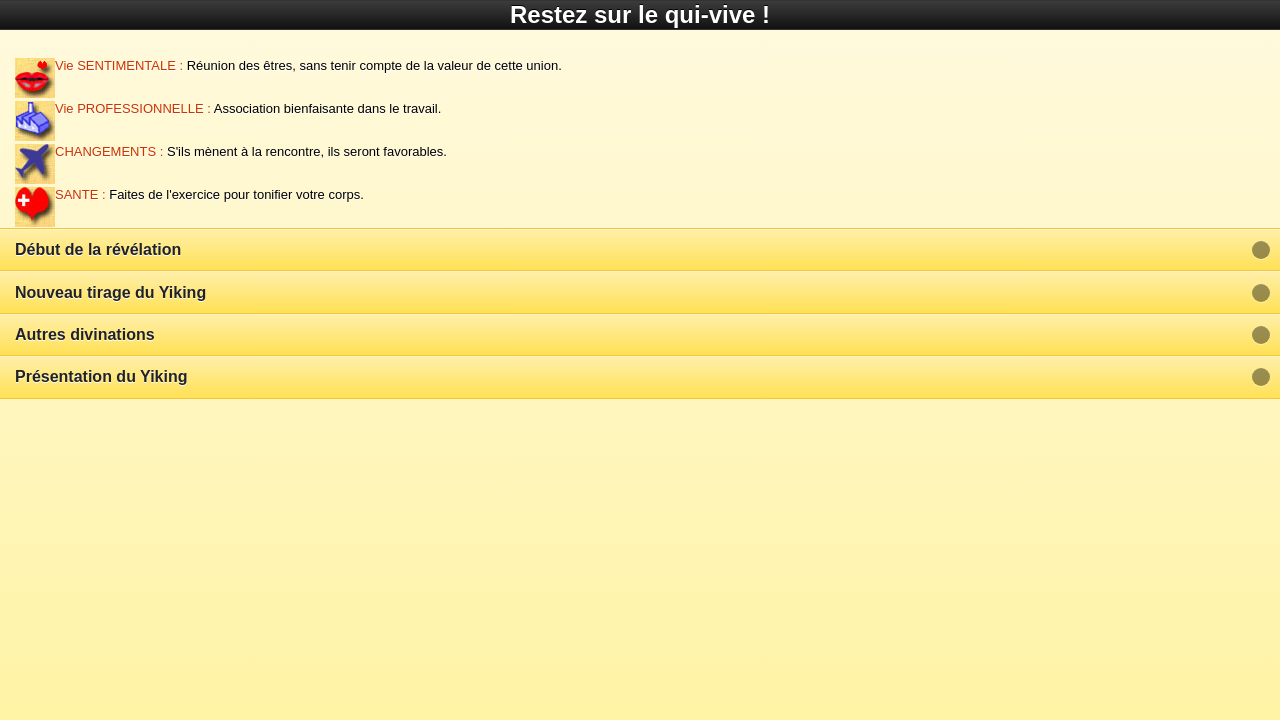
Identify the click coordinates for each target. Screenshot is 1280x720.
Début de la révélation (98, 249)
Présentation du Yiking (101, 376)
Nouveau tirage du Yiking (110, 292)
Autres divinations (85, 334)
